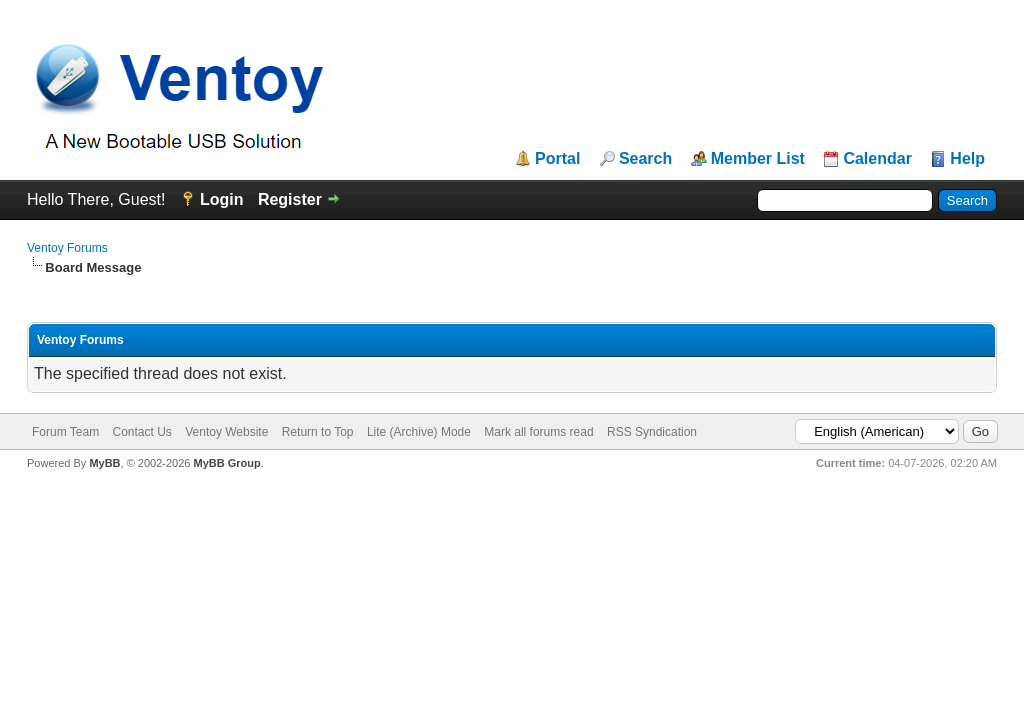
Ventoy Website (226, 432)
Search (645, 159)
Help (967, 159)
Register (290, 199)
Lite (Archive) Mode (419, 432)
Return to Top (318, 432)
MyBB (104, 463)
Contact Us (141, 432)
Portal (557, 159)
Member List (758, 159)
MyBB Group (226, 463)
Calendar (877, 159)
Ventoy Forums (67, 248)
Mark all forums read (538, 432)
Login (222, 199)
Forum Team (65, 432)
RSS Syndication (652, 432)
